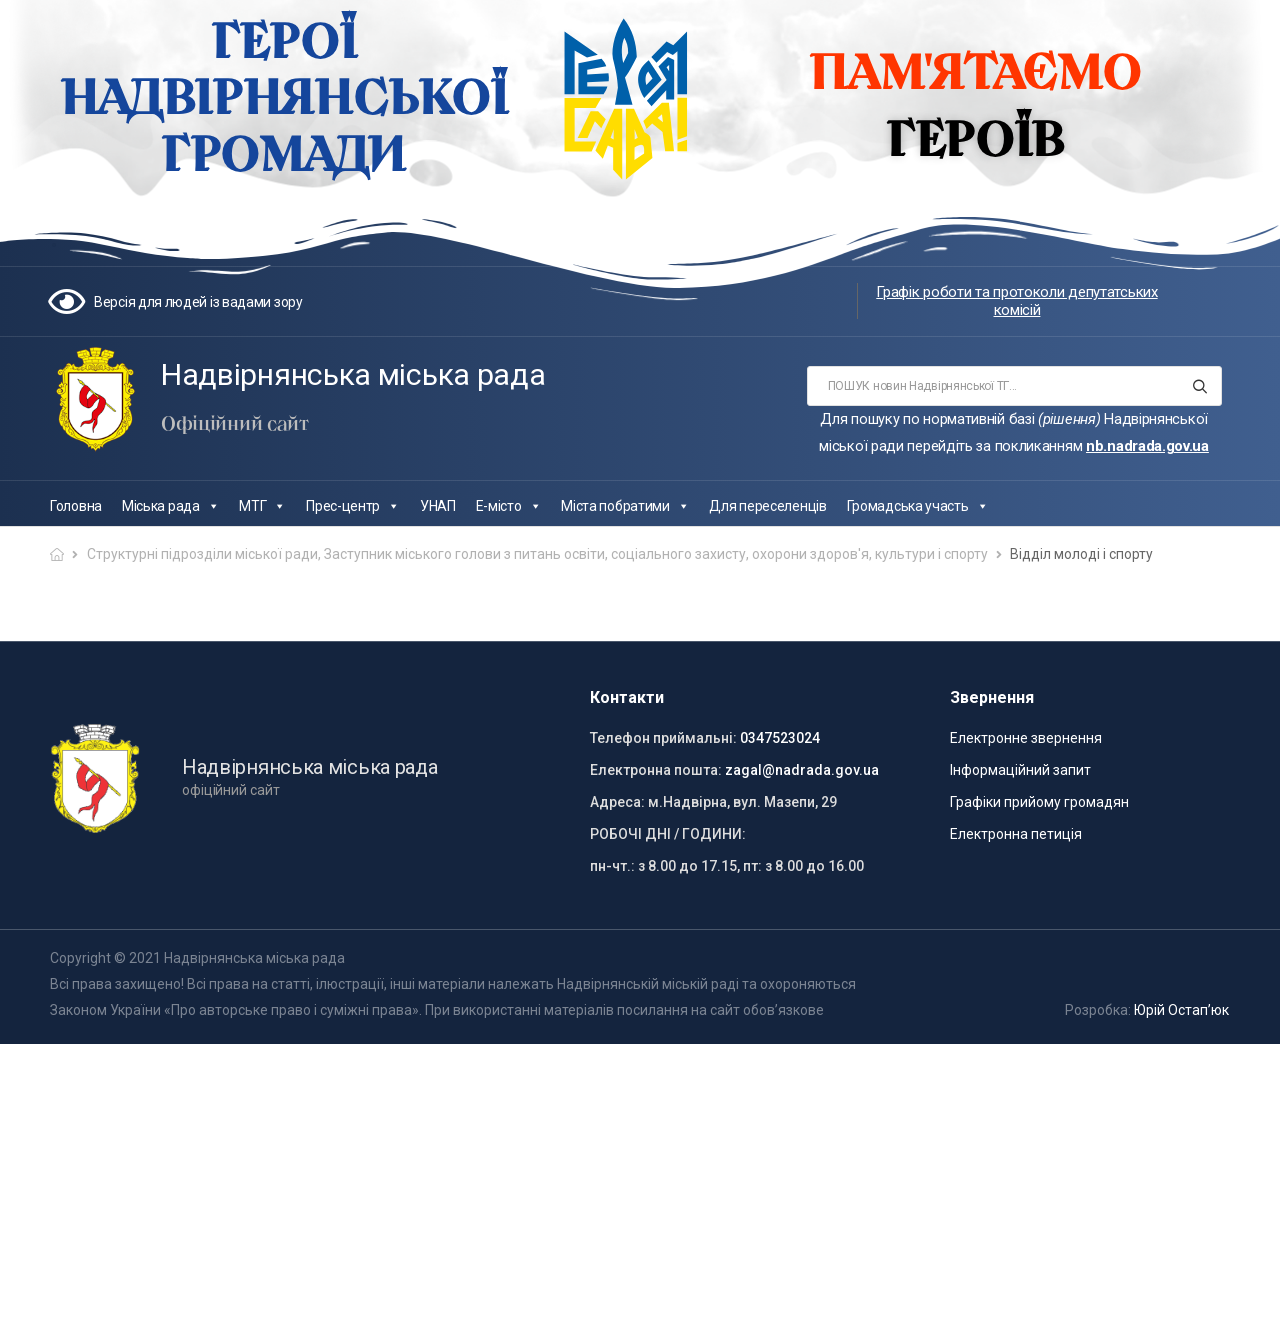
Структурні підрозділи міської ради (202, 554)
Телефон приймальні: (663, 738)
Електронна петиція (1016, 834)
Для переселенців (767, 506)
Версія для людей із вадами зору (198, 302)
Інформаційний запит (1020, 770)
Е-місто (509, 506)
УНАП (438, 506)
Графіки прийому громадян (1039, 802)
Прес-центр (353, 506)
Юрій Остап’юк (1181, 1010)
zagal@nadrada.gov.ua (802, 770)
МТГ (262, 506)
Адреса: (617, 802)
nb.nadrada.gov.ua (1147, 446)
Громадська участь (918, 506)
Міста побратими (625, 506)
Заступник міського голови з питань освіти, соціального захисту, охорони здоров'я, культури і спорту (656, 554)
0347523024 (780, 738)
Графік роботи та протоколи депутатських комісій (1016, 301)
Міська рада (170, 506)
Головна (76, 506)
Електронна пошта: (656, 770)
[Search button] (1200, 386)
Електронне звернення (1026, 738)
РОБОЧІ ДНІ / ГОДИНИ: (668, 834)
